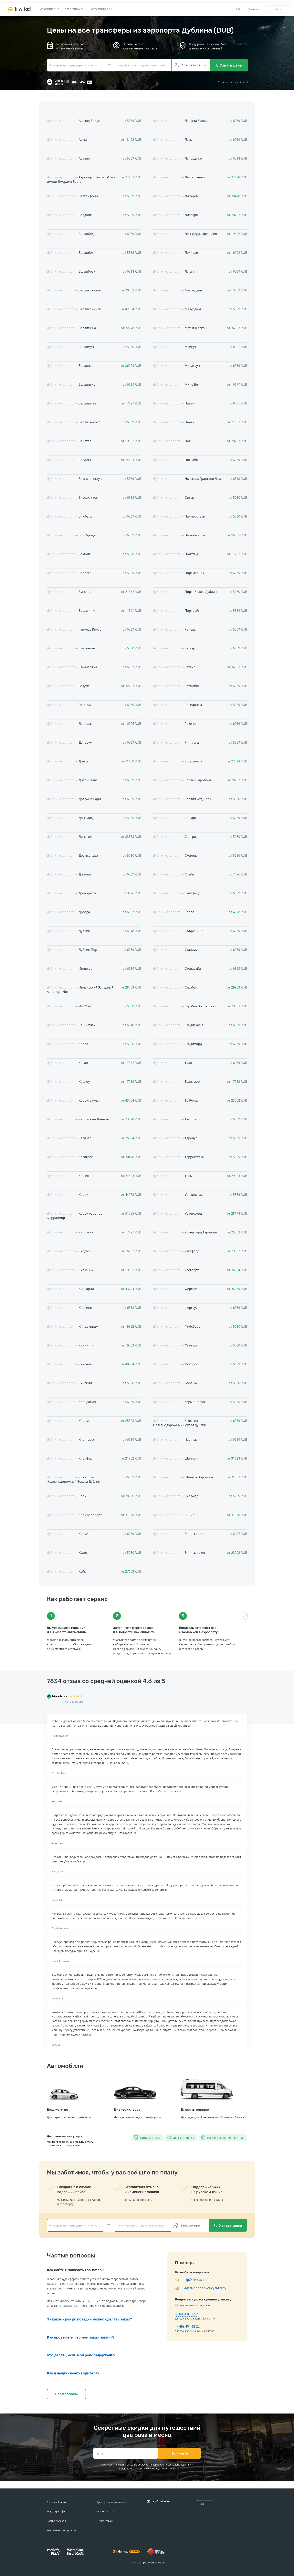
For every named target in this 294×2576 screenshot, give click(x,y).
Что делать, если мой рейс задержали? (81, 2355)
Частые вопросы (56, 2521)
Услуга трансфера (57, 2511)
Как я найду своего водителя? (73, 2373)
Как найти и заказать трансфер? (75, 2270)
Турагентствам (105, 2511)
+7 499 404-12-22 (187, 2326)
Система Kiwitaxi (56, 2502)
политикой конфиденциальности (156, 2468)
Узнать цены (229, 65)
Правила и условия (153, 2562)
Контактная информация (61, 2530)
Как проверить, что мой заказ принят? (80, 2337)
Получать (179, 2453)
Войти (277, 9)
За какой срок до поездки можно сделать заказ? (89, 2319)
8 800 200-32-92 (186, 2314)
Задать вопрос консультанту (204, 2288)
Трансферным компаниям (112, 2502)
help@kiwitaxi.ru (195, 2280)
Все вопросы (66, 2394)
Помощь (253, 9)
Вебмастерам (105, 2521)
